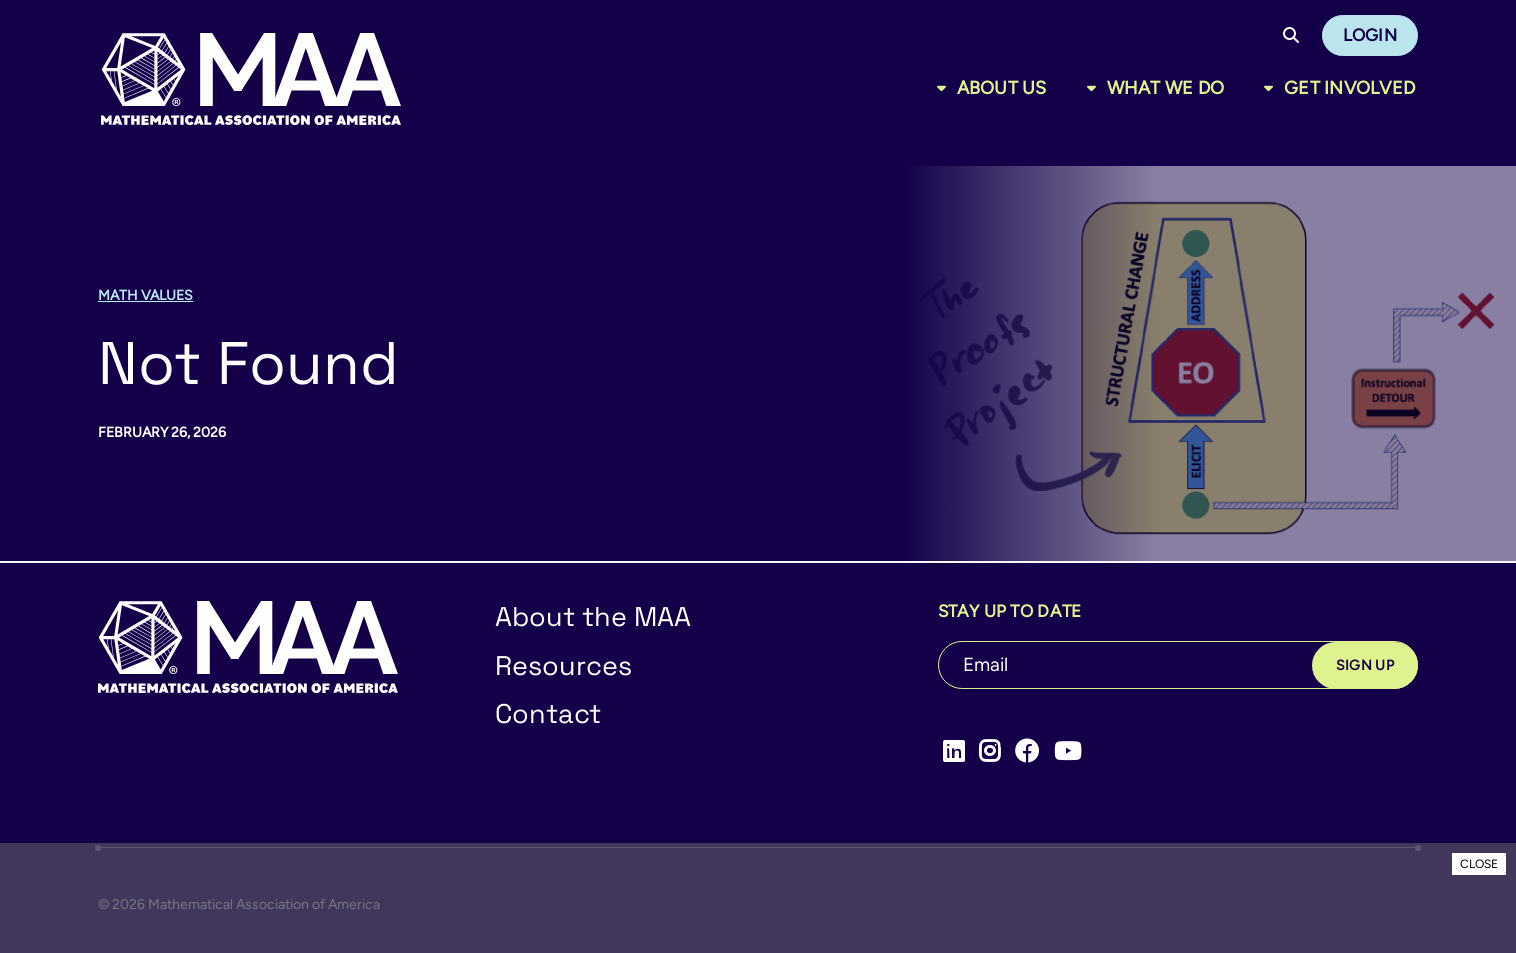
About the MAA (593, 616)
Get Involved (1349, 88)
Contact (548, 713)
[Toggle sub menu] (945, 88)
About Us (1002, 88)
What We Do (1166, 88)
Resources (563, 665)
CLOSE (1479, 864)
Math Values (145, 295)
